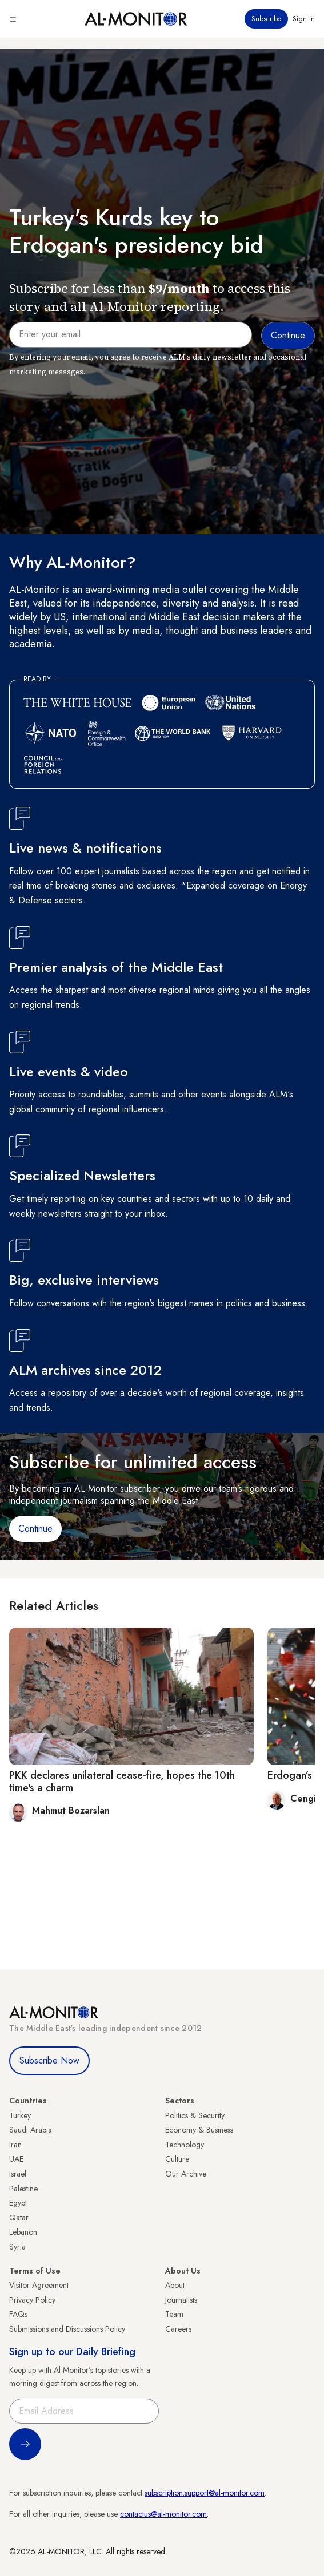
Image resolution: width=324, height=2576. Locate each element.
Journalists (181, 2300)
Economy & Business (199, 2129)
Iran (15, 2144)
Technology (184, 2144)
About (175, 2285)
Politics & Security (195, 2115)
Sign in (304, 19)
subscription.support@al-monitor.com (205, 2492)
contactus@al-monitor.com (163, 2514)
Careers (178, 2329)
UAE (16, 2159)
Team (174, 2314)
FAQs (18, 2314)
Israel (17, 2173)
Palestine (23, 2188)
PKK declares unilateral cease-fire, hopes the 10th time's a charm (122, 1781)
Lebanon (23, 2232)
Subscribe (266, 19)
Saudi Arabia (30, 2129)
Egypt (18, 2202)
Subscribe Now (49, 2060)
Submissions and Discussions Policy (67, 2329)
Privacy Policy (32, 2300)
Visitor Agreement (39, 2285)
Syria (17, 2246)
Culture (177, 2159)
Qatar (19, 2217)
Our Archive (185, 2173)
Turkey (20, 2115)
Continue (35, 1528)
